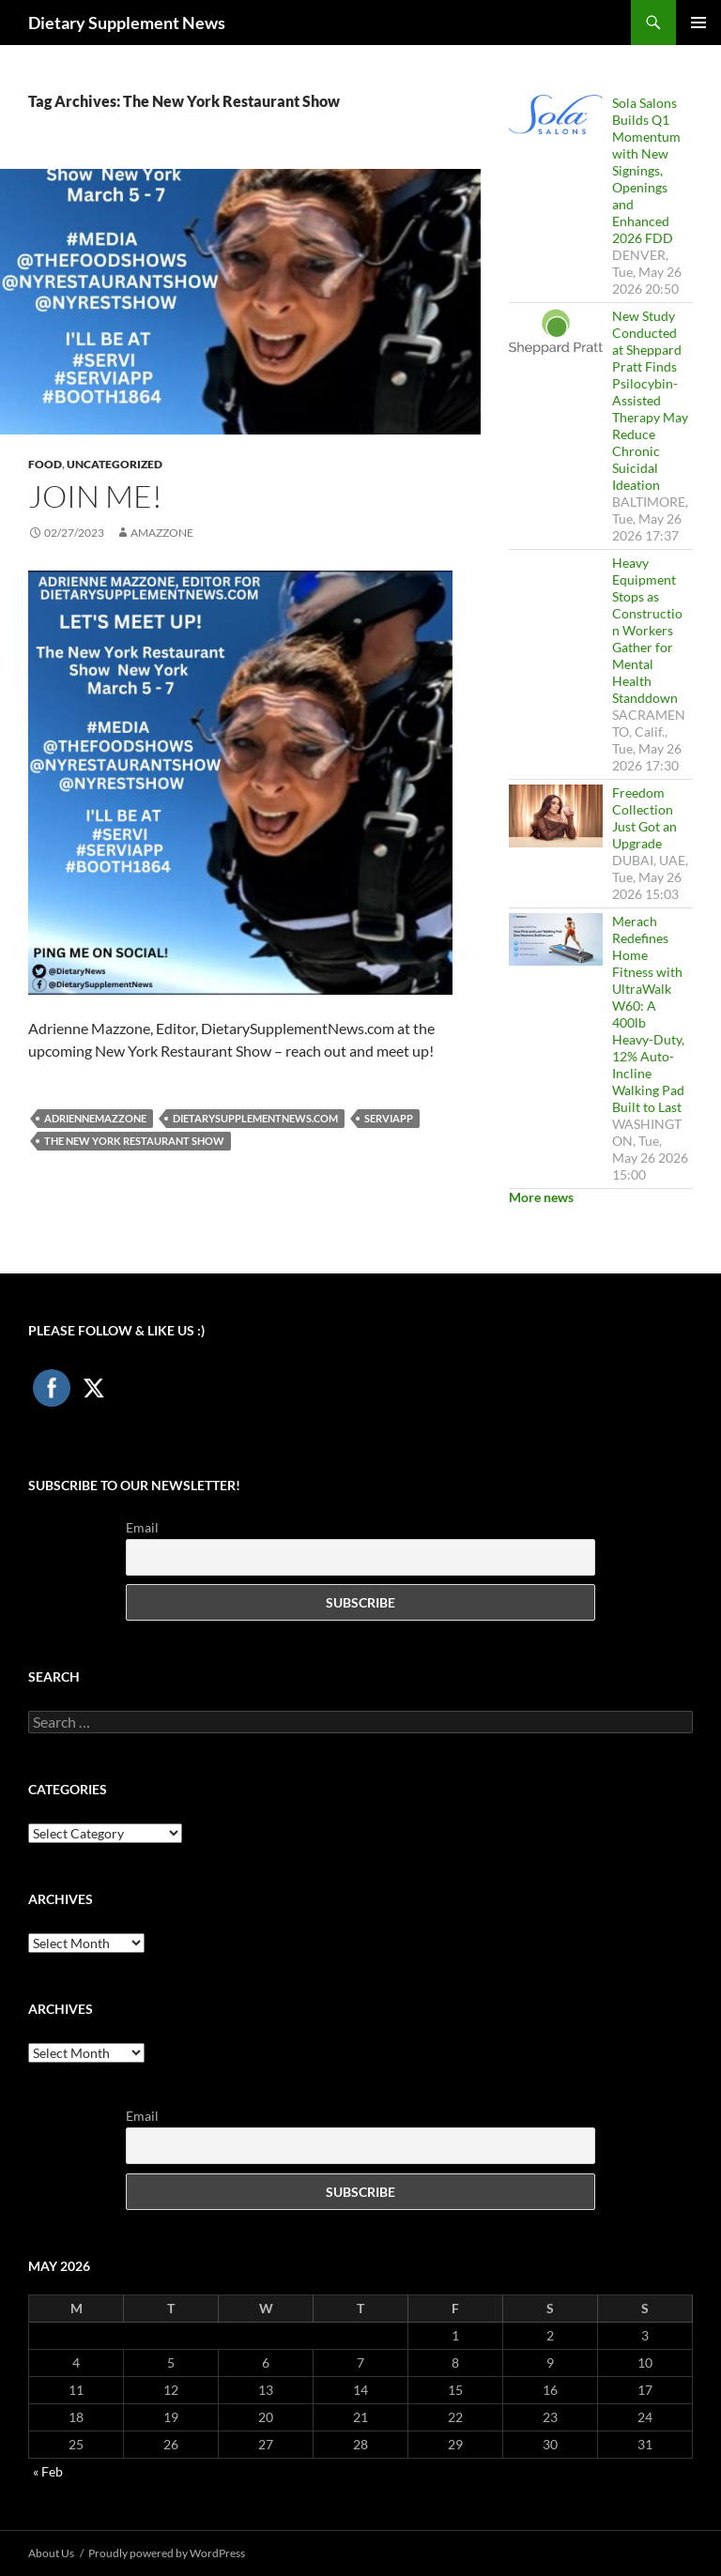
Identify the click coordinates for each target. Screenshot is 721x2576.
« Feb (48, 2471)
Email (142, 1527)
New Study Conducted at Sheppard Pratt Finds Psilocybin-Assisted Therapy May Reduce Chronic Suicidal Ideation (650, 400)
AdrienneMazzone (95, 1118)
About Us (51, 2553)
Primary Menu (698, 22)
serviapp (388, 1118)
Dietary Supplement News (126, 22)
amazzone (161, 533)
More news (541, 1197)
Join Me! (95, 496)
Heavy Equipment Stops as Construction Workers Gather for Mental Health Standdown (647, 630)
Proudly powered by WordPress (166, 2553)
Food (45, 464)
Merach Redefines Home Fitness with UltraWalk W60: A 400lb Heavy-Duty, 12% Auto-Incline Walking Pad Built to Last (648, 1014)
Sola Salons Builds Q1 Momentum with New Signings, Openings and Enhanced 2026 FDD (646, 170)
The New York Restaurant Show (134, 1141)
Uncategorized (114, 464)
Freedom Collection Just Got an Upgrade (644, 818)
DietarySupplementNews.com (255, 1118)
